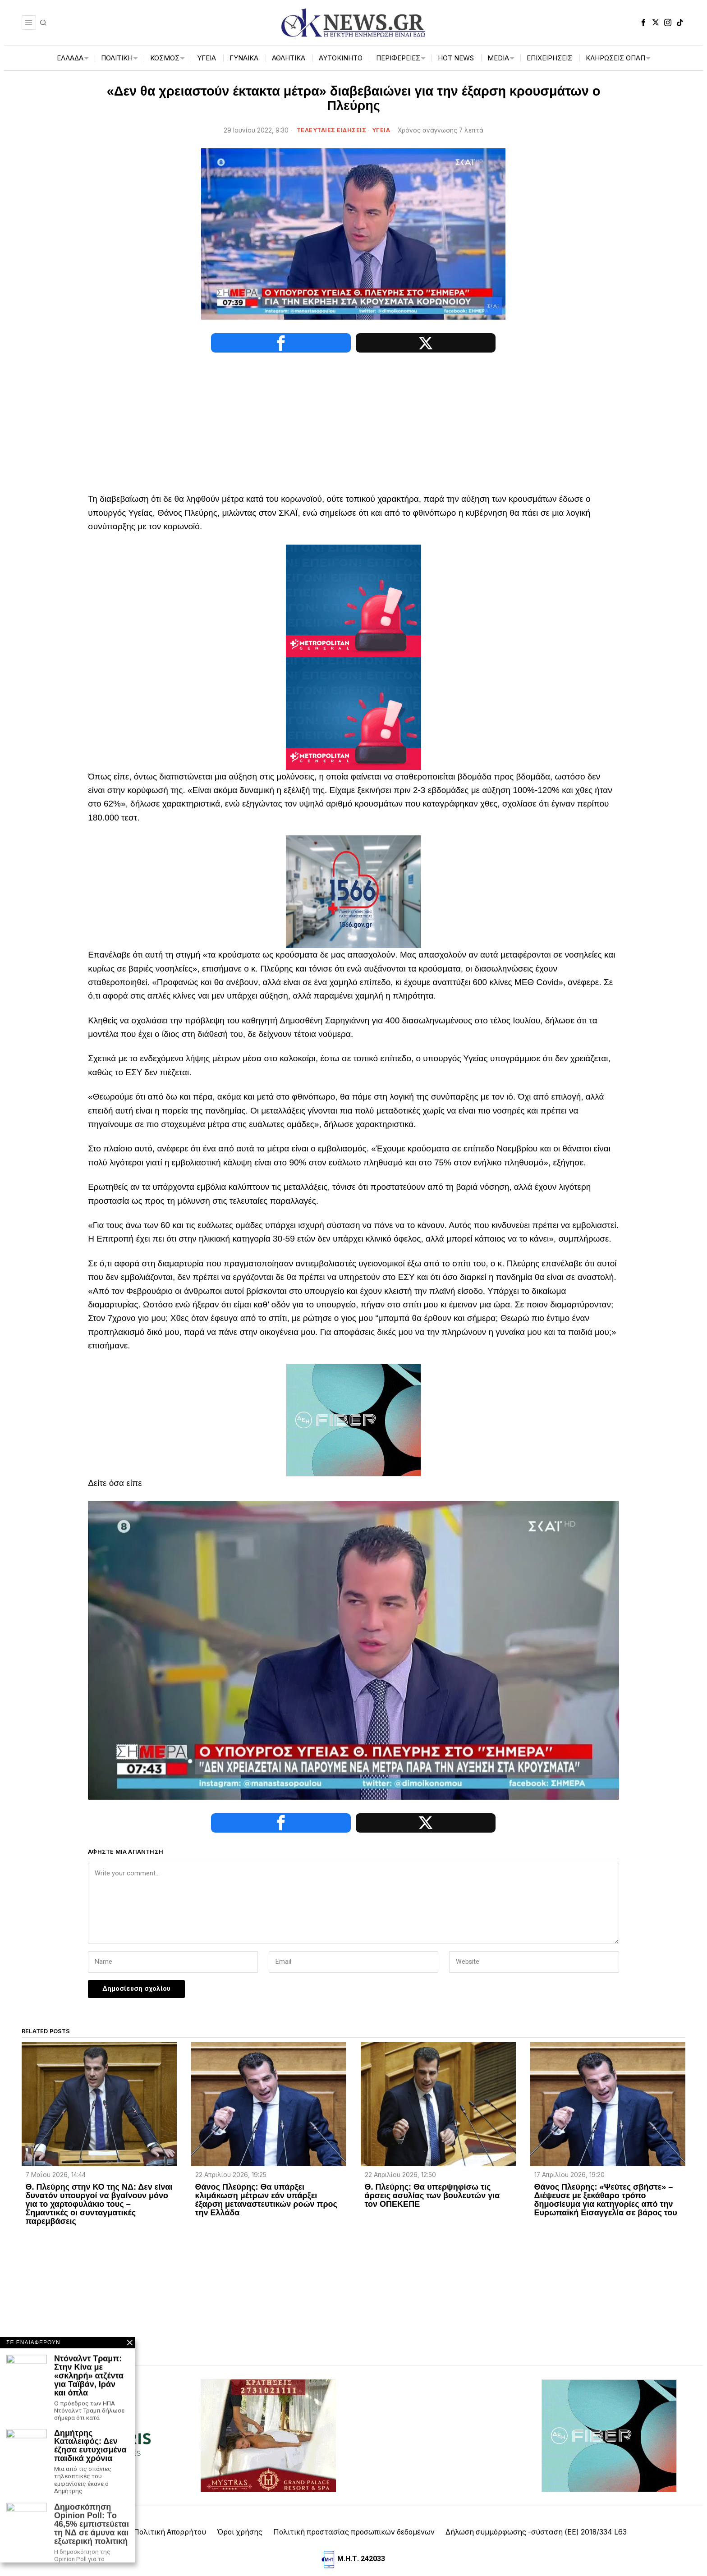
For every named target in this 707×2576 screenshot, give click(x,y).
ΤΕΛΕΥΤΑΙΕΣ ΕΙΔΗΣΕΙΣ (332, 130)
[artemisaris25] (97, 2410)
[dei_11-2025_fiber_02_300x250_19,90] (353, 1419)
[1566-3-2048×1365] (353, 891)
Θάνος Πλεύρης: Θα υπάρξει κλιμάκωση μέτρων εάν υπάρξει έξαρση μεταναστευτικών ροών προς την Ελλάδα (266, 2175)
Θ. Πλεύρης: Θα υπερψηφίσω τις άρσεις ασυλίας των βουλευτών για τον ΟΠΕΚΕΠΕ (432, 2171)
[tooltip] (643, 22)
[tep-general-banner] (353, 600)
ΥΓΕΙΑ (381, 130)
